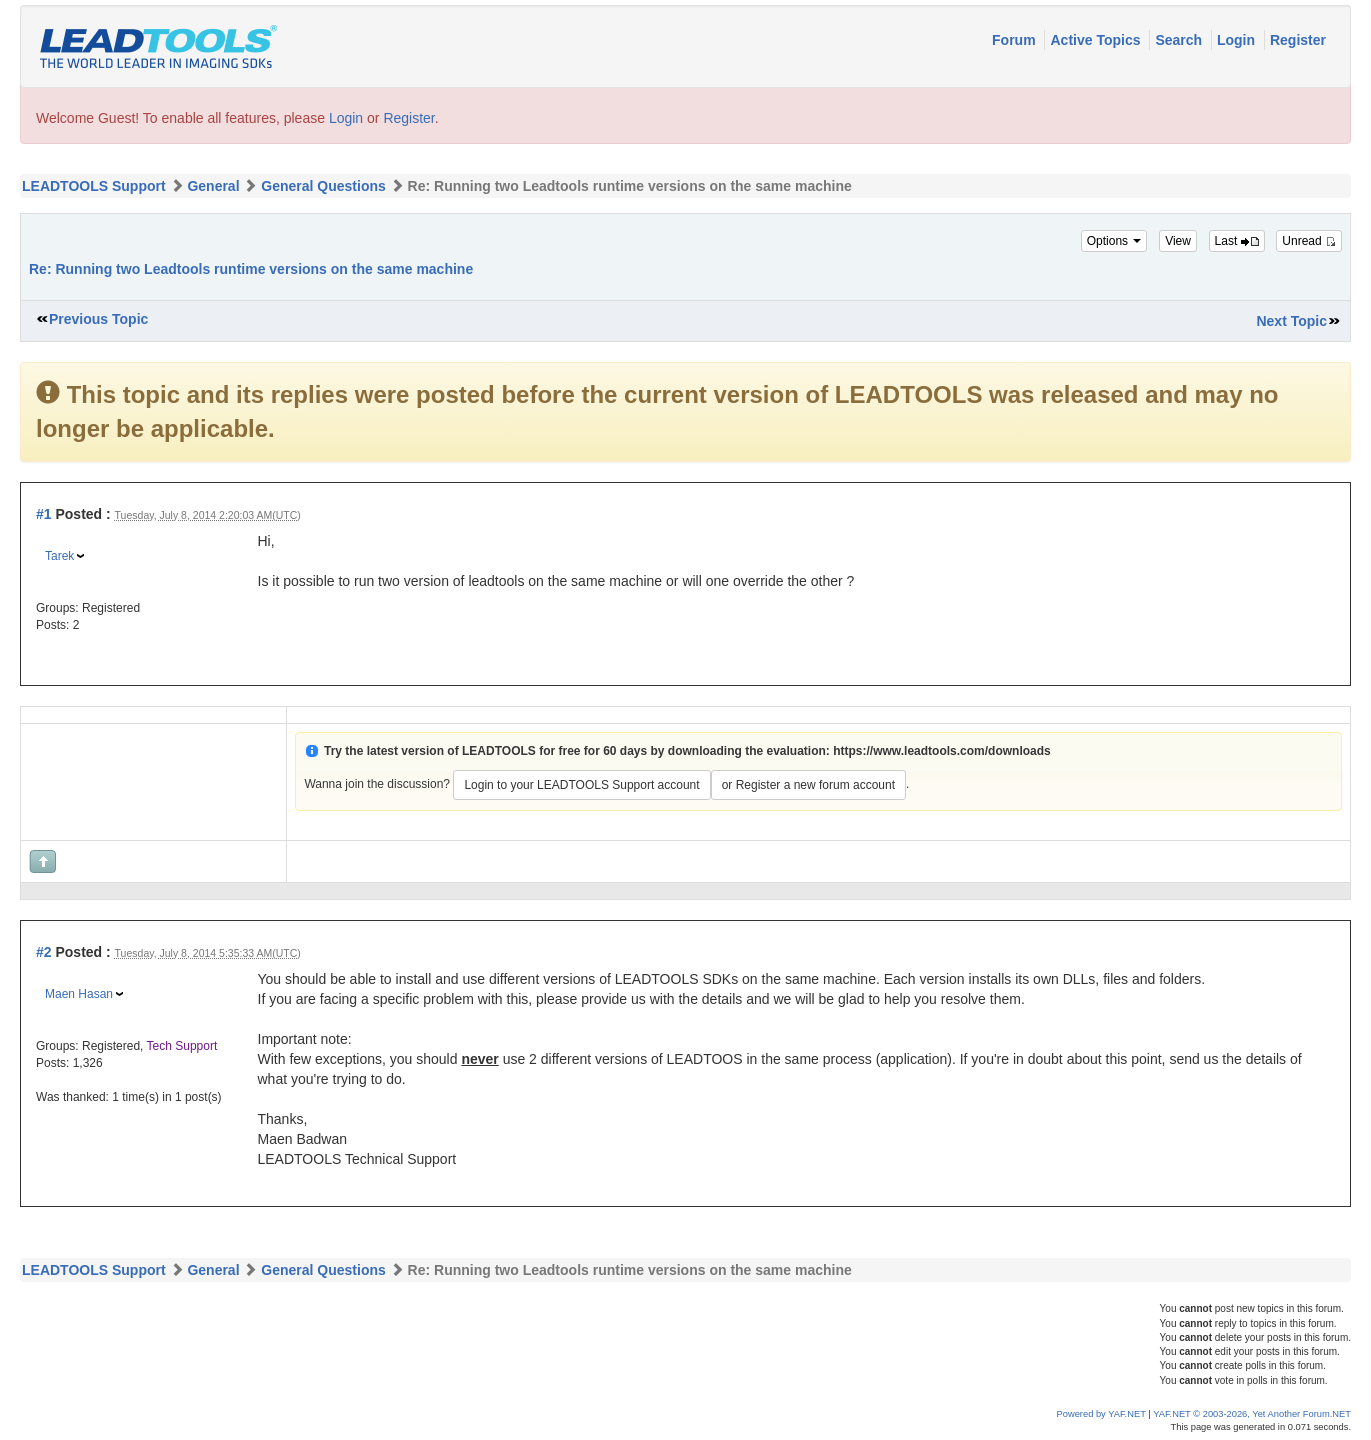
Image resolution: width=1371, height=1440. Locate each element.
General (213, 186)
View (1178, 241)
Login (1238, 40)
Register (1298, 40)
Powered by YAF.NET (1101, 1414)
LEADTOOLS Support (94, 186)
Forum (1015, 40)
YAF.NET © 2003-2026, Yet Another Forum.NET (1252, 1414)
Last (1237, 241)
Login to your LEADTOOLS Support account (581, 785)
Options (1114, 241)
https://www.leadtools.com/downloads (942, 751)
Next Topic (1291, 321)
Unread (1309, 241)
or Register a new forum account (808, 785)
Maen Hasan (79, 994)
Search (1180, 40)
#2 (44, 952)
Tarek (59, 556)
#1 (44, 514)
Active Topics (1097, 40)
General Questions (323, 186)
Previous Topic (98, 319)
